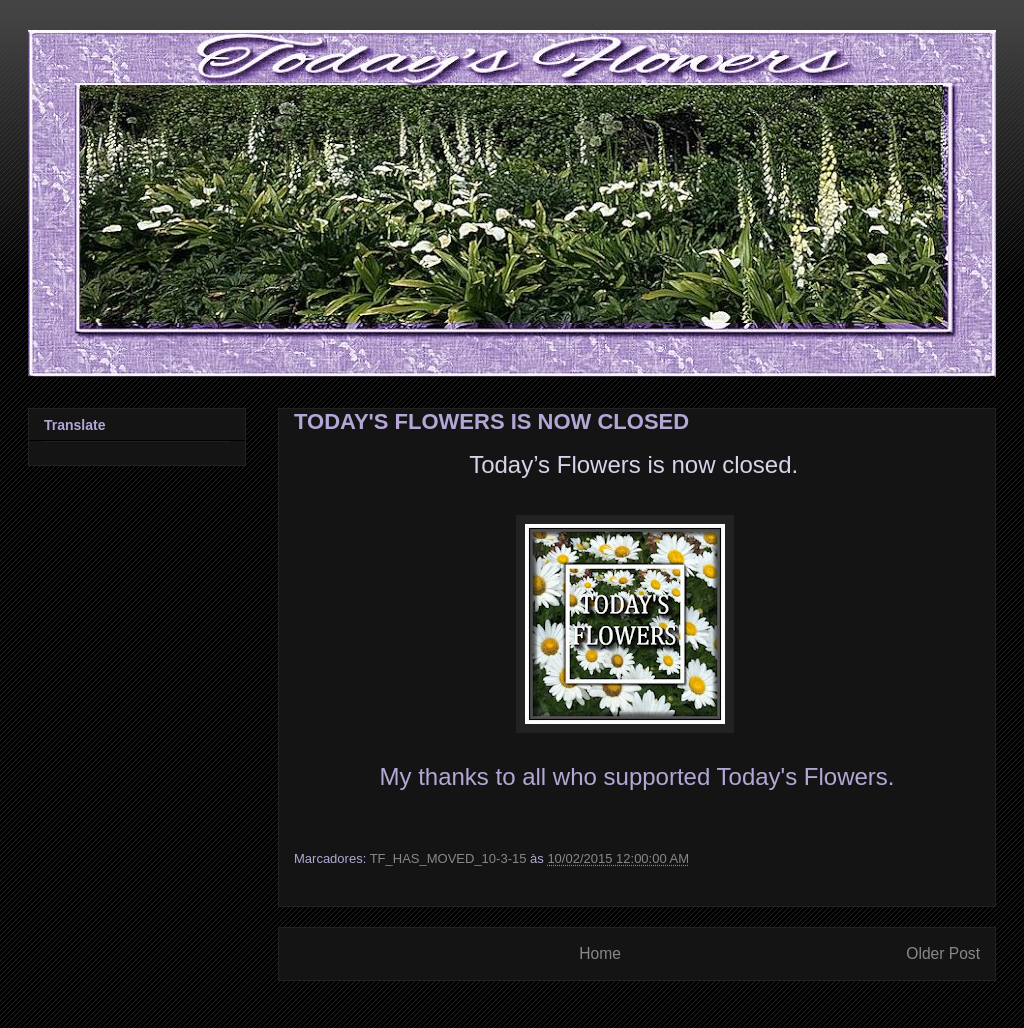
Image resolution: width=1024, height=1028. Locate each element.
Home (600, 953)
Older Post (943, 953)
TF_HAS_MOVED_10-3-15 (448, 858)
